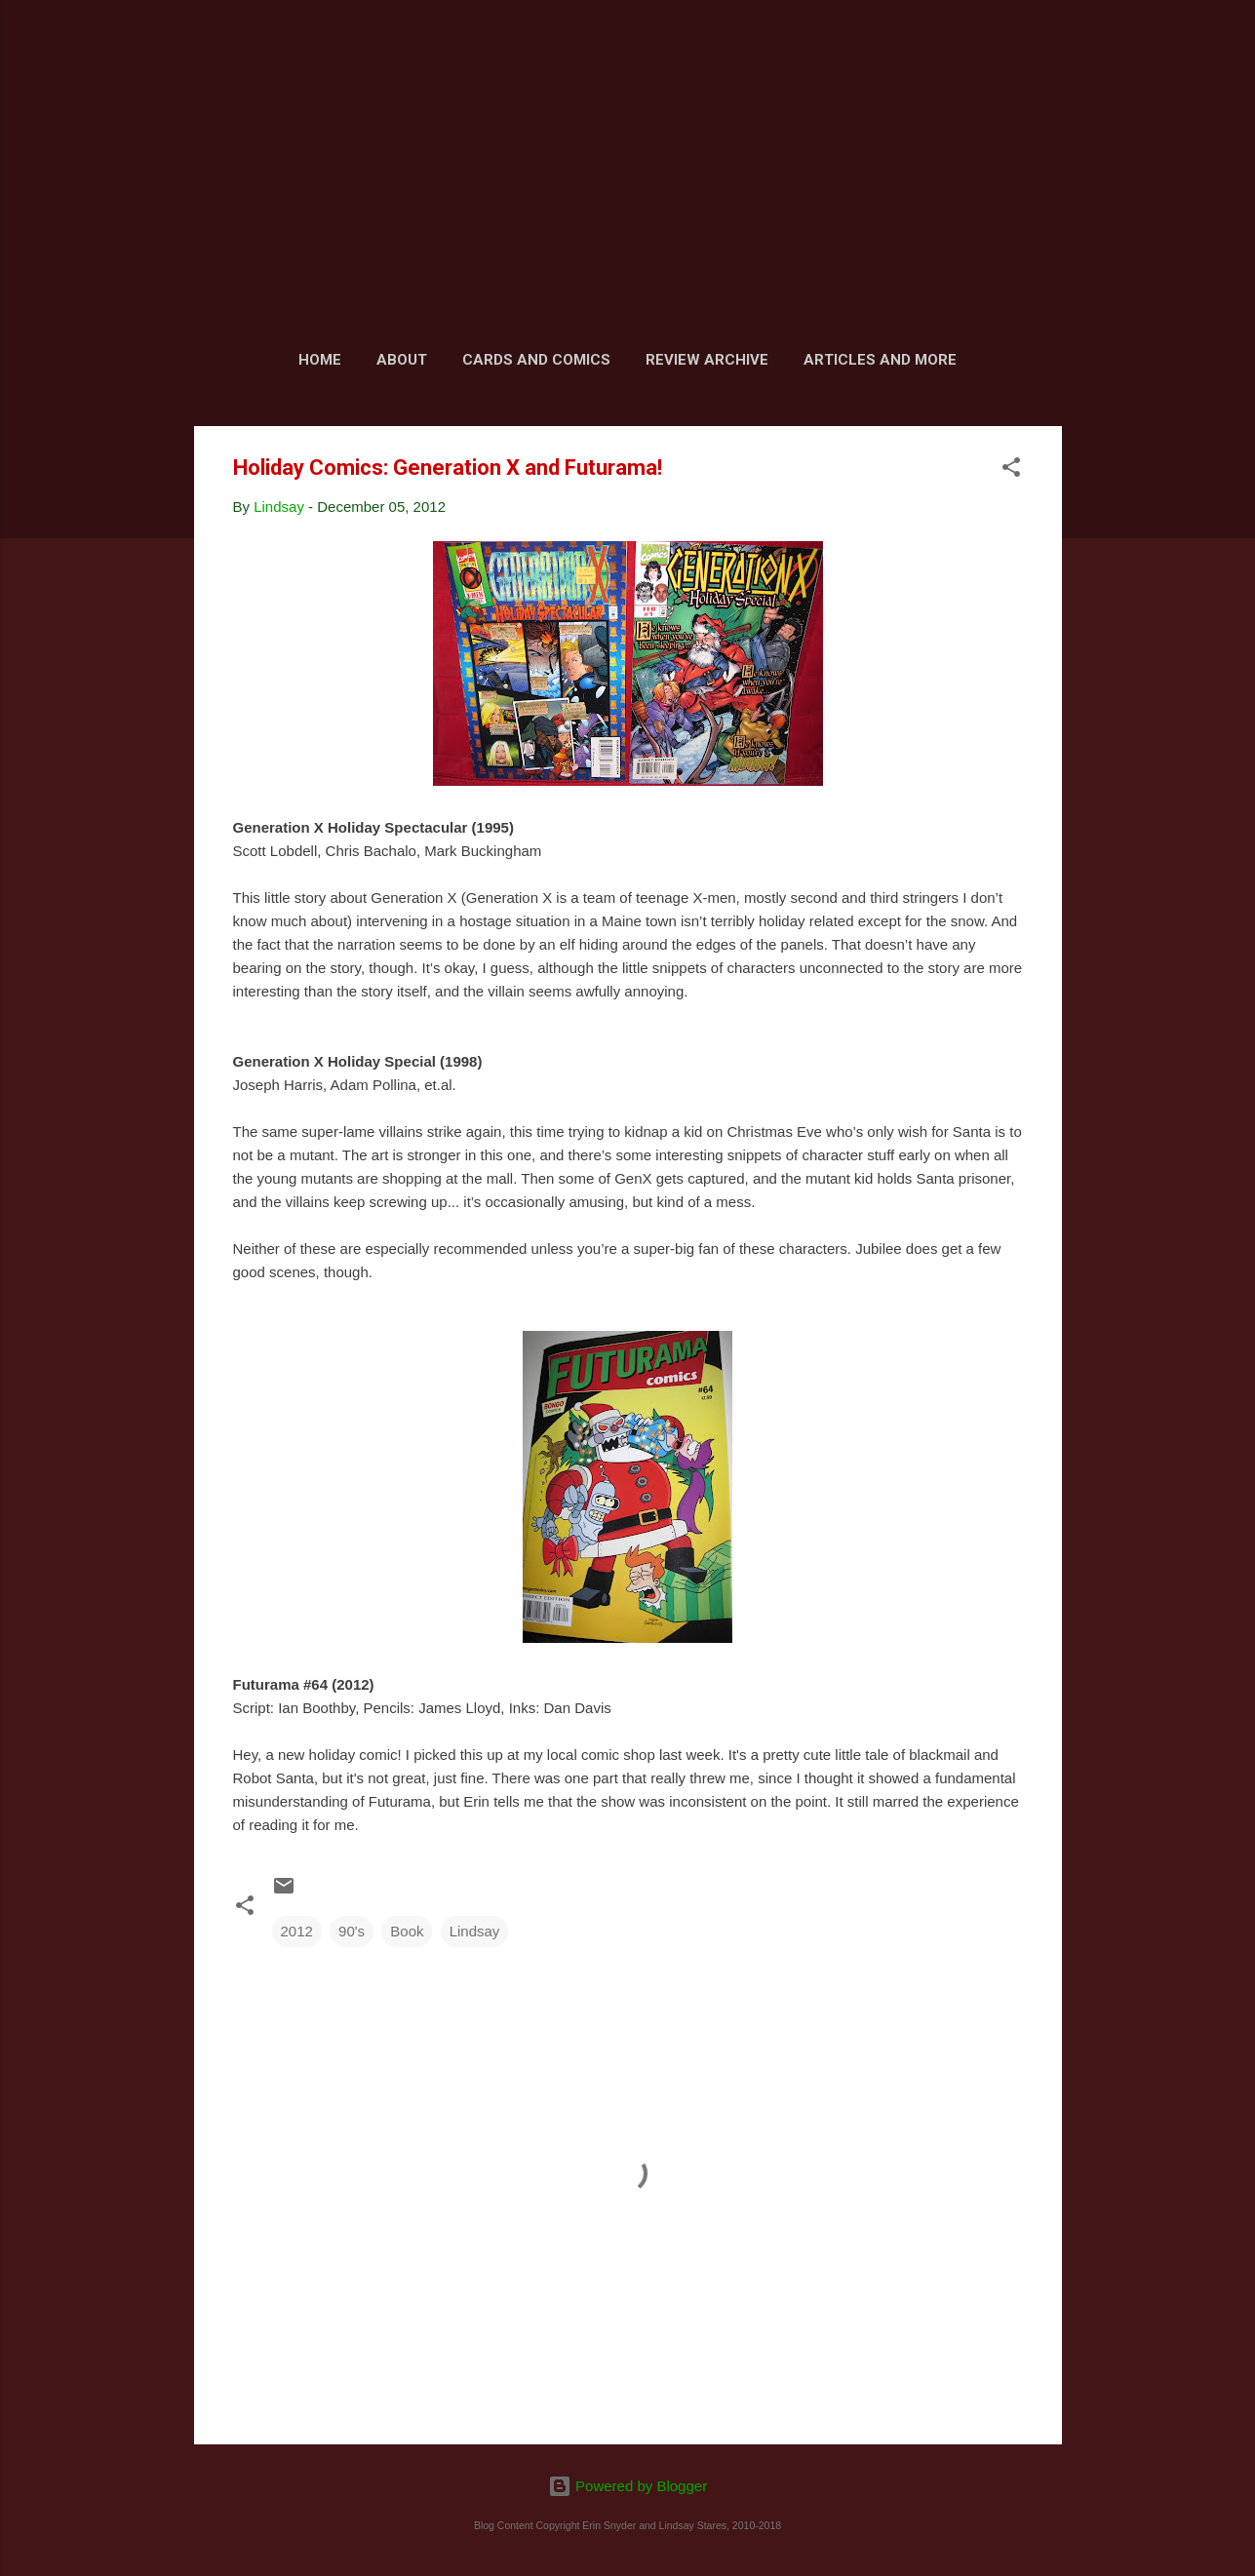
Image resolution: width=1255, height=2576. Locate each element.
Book (406, 1931)
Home (319, 360)
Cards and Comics (536, 360)
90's (351, 1931)
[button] (1011, 470)
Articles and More (880, 360)
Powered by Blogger (627, 2486)
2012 (297, 1931)
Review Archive (707, 360)
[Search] (1050, 53)
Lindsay (475, 1931)
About (401, 360)
